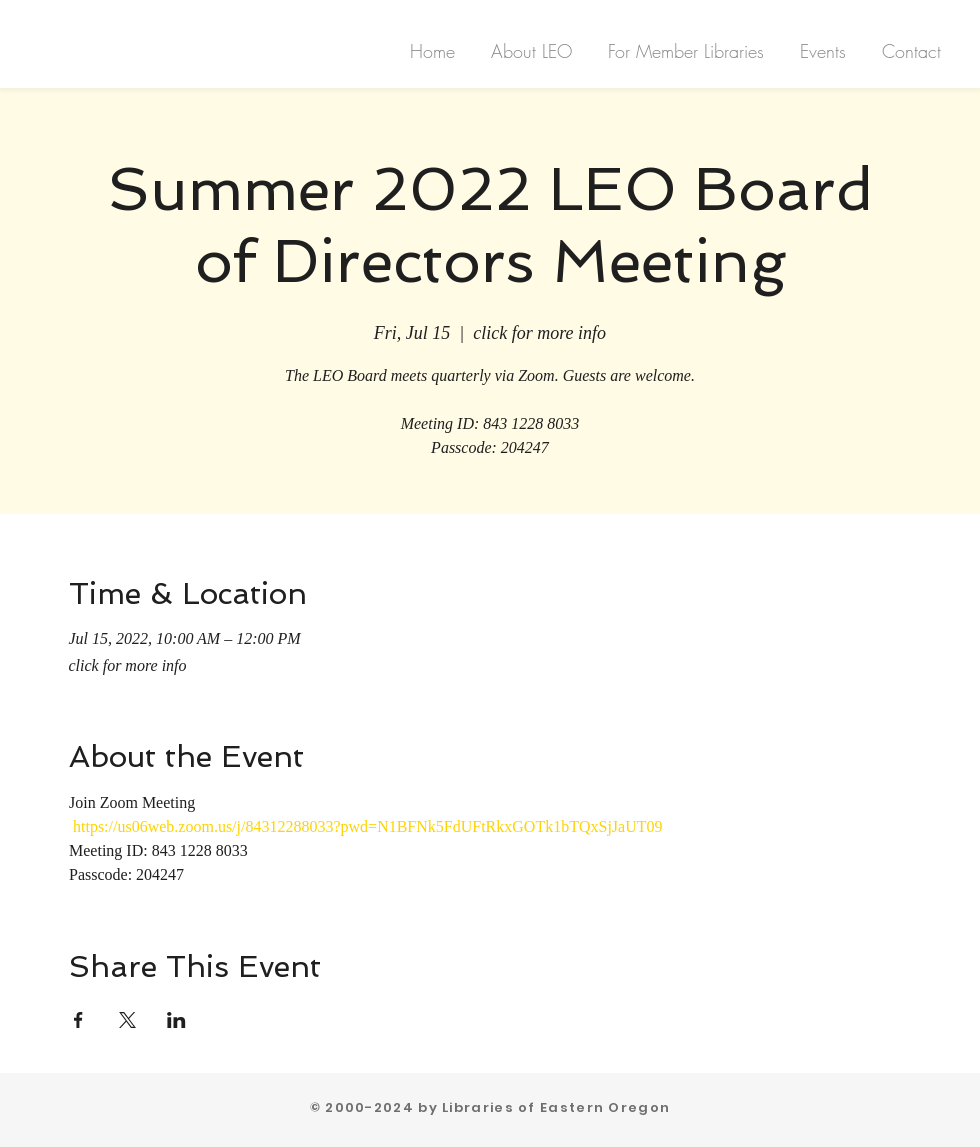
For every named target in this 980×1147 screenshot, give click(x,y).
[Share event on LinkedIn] (176, 1020)
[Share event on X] (127, 1020)
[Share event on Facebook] (78, 1020)
